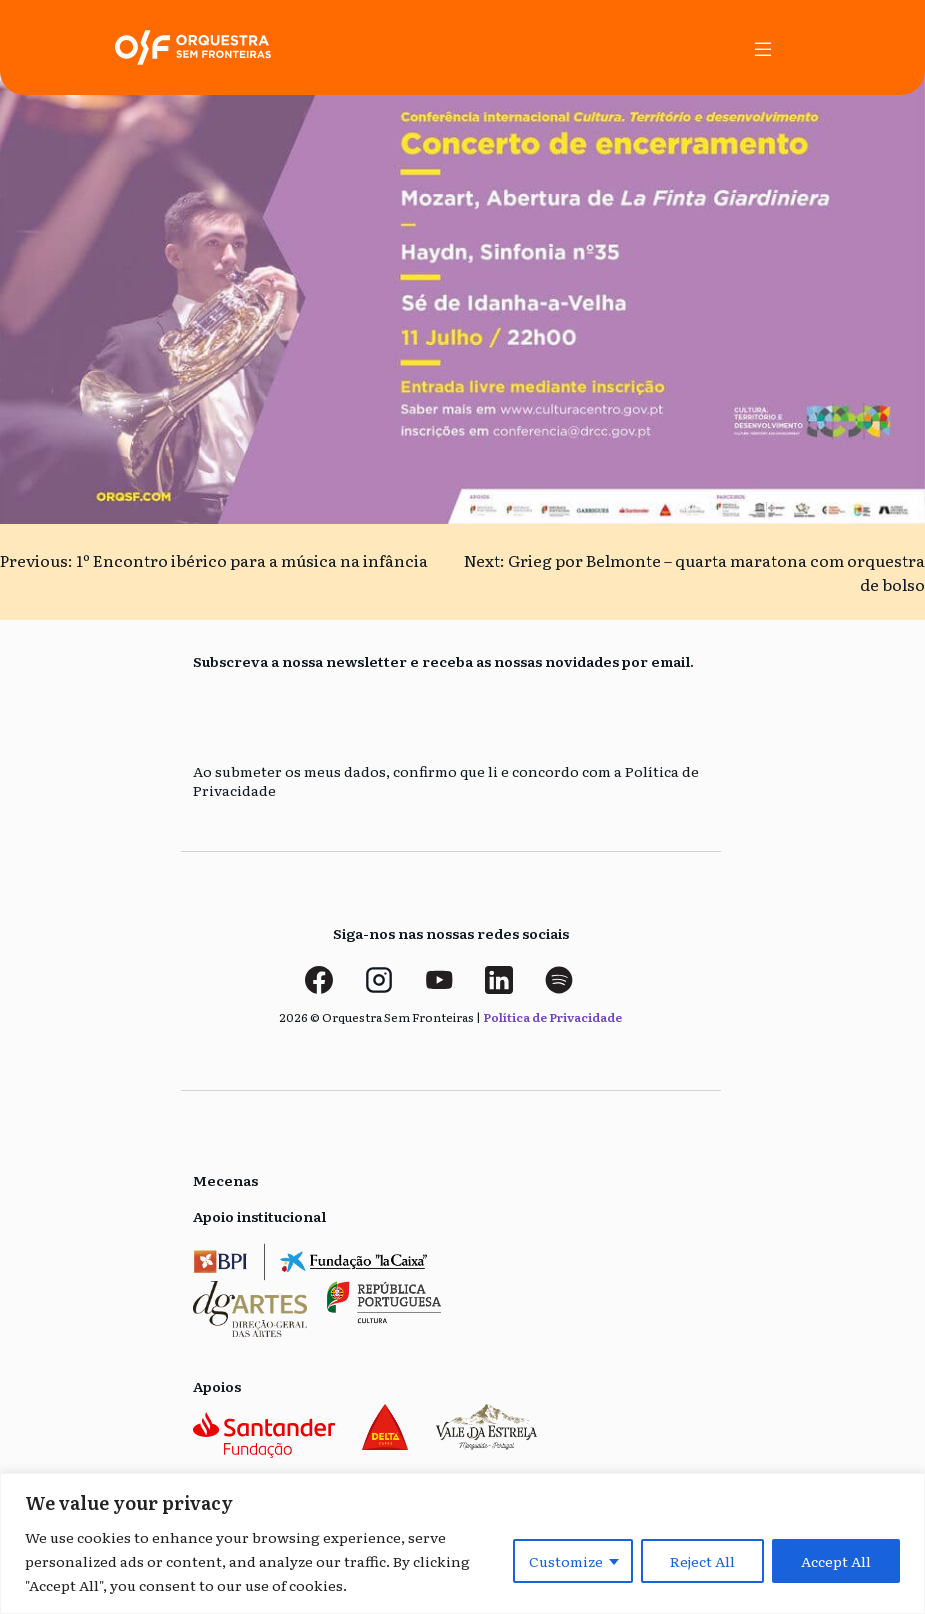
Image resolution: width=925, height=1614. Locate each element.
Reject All (702, 1561)
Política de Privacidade (552, 1017)
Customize (566, 1561)
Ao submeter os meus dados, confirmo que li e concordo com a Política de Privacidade (446, 781)
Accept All (836, 1561)
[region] (462, 1543)
